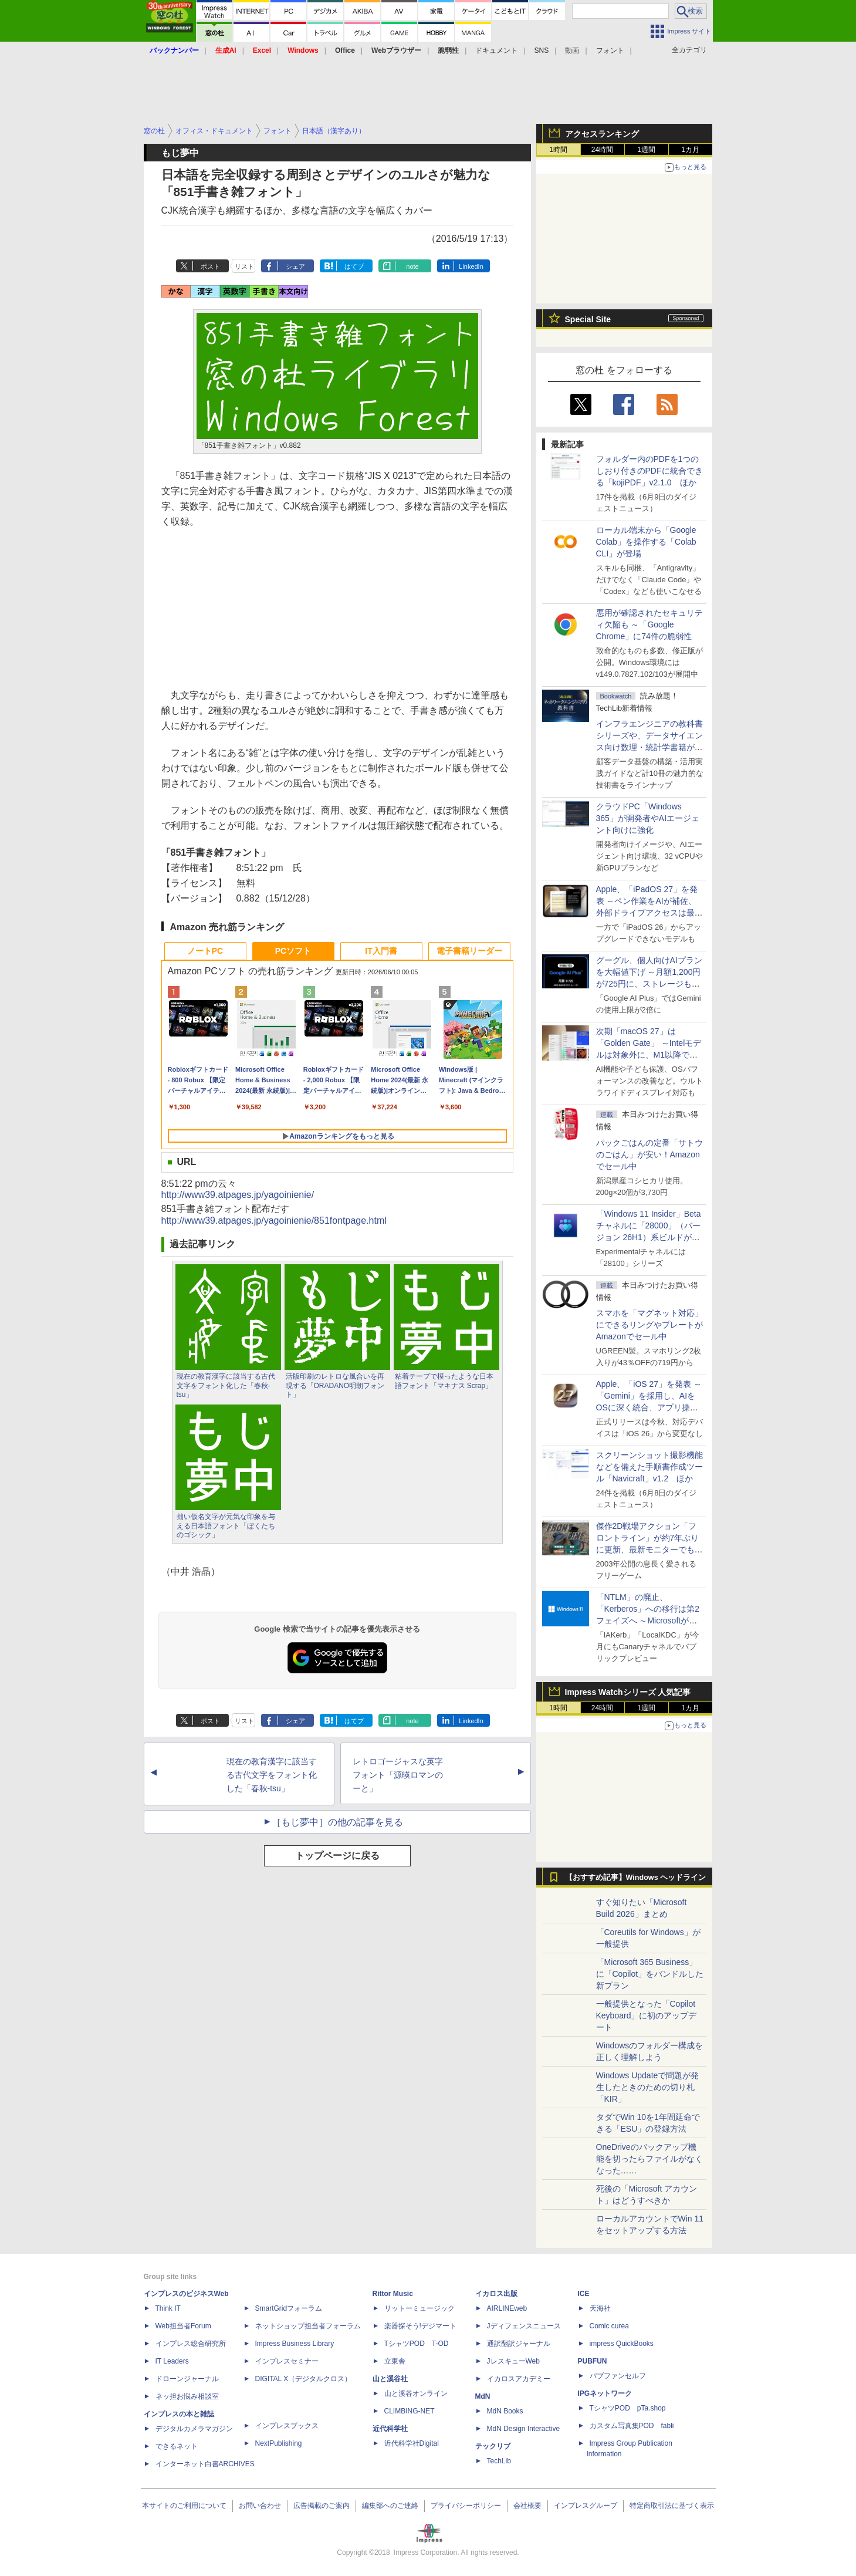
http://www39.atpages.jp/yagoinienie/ (237, 1195)
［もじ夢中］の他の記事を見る (337, 1822)
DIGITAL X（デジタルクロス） (303, 2379)
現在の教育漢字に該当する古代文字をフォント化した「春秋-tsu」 (226, 1385)
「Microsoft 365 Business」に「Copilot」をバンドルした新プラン (650, 1973)
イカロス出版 (496, 2294)
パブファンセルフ (618, 2376)
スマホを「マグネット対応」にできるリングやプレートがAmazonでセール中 (649, 1324)
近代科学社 (390, 2429)
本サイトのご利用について (184, 2505)
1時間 (558, 150)
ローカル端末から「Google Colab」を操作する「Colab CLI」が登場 (646, 541)
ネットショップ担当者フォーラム (308, 2326)
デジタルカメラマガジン (194, 2429)
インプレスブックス (287, 2426)
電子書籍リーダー (469, 951)
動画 (572, 50)
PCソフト (293, 951)
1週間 (646, 150)
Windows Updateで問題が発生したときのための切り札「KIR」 (647, 2087)
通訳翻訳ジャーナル (518, 2343)
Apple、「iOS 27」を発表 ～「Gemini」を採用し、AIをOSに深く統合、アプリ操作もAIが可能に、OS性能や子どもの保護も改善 (649, 1407)
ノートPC (205, 951)
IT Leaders (172, 2361)
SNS (541, 50)
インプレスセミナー (287, 2361)
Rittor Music (393, 2294)
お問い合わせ (260, 2505)
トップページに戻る (337, 1856)
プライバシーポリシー (466, 2505)
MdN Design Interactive (523, 2429)
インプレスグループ (585, 2505)
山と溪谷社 (390, 2379)
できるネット (176, 2446)
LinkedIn (471, 266)
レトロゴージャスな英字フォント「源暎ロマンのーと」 (398, 1775)
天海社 (600, 2308)
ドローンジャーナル (187, 2379)
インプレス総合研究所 (190, 2343)
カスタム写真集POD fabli (632, 2426)
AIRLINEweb (507, 2308)
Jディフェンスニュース (524, 2326)
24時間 (602, 150)
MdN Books (505, 2411)
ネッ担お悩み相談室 (187, 2396)
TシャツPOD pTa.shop (628, 2408)
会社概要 (527, 2505)
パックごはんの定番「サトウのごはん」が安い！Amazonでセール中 (649, 1154)
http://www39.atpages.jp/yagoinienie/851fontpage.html (274, 1220)
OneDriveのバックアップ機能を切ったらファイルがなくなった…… (649, 2158)
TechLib (499, 2461)
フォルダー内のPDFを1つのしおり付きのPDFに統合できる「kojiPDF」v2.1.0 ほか (649, 470)
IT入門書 (381, 951)
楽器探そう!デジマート (420, 2326)
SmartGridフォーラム (289, 2308)
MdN (482, 2396)
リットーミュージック (419, 2308)
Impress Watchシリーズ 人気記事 (628, 1692)
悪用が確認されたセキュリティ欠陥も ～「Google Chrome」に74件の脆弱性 (649, 624)
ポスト (210, 266)
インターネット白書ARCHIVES (205, 2464)
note (412, 266)
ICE (584, 2294)
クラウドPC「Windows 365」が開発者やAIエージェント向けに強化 (648, 818)
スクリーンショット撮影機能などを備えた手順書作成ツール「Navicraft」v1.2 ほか (649, 1466)
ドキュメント (496, 50)
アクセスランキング (602, 134)
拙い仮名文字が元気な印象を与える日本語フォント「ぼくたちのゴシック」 (226, 1525)
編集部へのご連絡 (390, 2505)
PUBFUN (592, 2361)
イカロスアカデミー (518, 2379)
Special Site (588, 319)
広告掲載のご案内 (321, 2505)
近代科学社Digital (411, 2443)
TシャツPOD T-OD (416, 2343)
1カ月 (690, 150)
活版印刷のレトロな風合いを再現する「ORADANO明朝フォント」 (335, 1385)
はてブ (354, 266)
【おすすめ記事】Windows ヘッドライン (635, 1877)
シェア (295, 266)
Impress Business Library (294, 2343)
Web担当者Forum (183, 2326)
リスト (244, 266)
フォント (610, 50)
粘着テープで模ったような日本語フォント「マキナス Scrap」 (444, 1381)
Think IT (168, 2308)
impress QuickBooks (622, 2343)
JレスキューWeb (513, 2361)
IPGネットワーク (605, 2393)
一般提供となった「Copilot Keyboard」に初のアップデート (646, 2015)
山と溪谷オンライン (416, 2393)
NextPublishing (278, 2443)
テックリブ (492, 2446)
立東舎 (394, 2361)
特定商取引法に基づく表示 (672, 2505)
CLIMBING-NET (409, 2411)
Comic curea (609, 2326)
